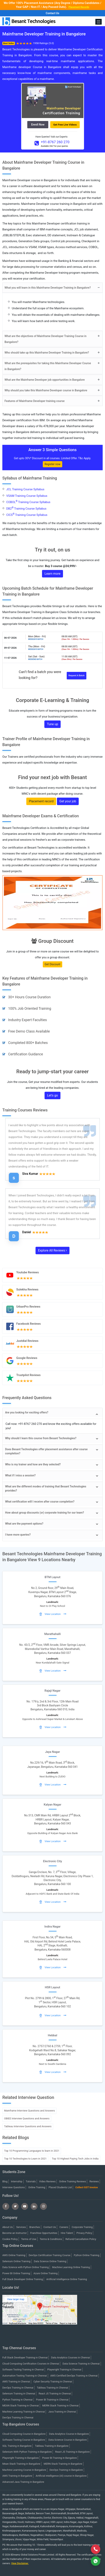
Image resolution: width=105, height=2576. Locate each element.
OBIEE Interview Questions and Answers (26, 2118)
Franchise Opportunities (43, 2232)
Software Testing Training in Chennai (23, 2369)
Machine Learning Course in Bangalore (24, 2469)
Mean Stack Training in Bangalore (21, 2463)
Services (21, 2227)
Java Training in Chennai (62, 2411)
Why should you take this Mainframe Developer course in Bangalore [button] (52, 390)
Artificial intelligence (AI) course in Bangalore (61, 2475)
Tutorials (31, 2181)
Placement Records (78, 7)
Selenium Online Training (16, 2261)
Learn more (52, 573)
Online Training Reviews (72, 2181)
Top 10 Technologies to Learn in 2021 (25, 2158)
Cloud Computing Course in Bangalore (24, 2433)
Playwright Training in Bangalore (20, 2457)
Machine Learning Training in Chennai (23, 2411)
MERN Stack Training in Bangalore (63, 2463)
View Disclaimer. (20, 2563)
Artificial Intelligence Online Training (66, 2279)
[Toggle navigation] (98, 22)
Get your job (67, 801)
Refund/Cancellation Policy (80, 2239)
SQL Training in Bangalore (16, 2445)
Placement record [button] (41, 801)
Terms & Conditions (51, 2239)
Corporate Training (82, 2227)
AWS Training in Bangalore (17, 2475)
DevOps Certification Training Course (49, 2255)
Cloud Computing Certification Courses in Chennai (30, 2363)
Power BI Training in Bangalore (59, 2457)
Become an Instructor (14, 2232)
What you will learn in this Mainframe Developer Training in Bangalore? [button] (52, 288)
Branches (34, 2227)
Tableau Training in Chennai (52, 2387)
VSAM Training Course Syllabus (26, 496)
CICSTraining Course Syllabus (26, 515)
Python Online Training (86, 2255)
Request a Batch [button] (76, 675)
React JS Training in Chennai (55, 2393)
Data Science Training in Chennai (81, 2363)
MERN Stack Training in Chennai (60, 2405)
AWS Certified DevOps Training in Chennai (74, 2375)
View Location (53, 1614)
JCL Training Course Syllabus (25, 489)
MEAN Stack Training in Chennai (20, 2405)
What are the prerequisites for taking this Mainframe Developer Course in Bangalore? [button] (52, 366)
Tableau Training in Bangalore (51, 2445)
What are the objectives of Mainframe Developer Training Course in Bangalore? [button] (52, 339)
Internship (16, 2181)
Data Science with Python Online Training (25, 2267)
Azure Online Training (45, 2273)
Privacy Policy (84, 2232)
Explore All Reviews (52, 1250)
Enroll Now (37, 124)
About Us (7, 2227)
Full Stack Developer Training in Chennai (24, 2357)
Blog (4, 2181)
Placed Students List (60, 2187)
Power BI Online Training (16, 2273)
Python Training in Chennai (17, 2399)
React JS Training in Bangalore (72, 2451)
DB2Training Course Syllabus (26, 508)
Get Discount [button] (52, 964)
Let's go (52, 1095)
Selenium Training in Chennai (18, 2393)
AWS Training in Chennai (16, 2381)
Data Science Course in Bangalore (67, 2439)
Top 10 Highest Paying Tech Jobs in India (75, 2158)
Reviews (94, 2181)
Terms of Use (28, 2239)
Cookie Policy (10, 2239)
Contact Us (52, 13)
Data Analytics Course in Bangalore (69, 2433)
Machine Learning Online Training (71, 2267)
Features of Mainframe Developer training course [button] (52, 401)
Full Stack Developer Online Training (22, 2279)
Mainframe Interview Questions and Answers (29, 2110)
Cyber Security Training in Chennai (52, 2381)
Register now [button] (52, 464)
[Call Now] (95, 2549)
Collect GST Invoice (86, 2187)
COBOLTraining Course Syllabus (28, 502)
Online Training (36, 2187)
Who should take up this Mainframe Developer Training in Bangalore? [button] (52, 353)
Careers (63, 2227)
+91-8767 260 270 (55, 142)
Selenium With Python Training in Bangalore (27, 2451)
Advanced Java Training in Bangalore (23, 2481)
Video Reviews (47, 2181)
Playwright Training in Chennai (64, 2369)
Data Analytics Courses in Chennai (70, 2357)
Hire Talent (67, 2232)
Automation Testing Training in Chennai (24, 2375)
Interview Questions (13, 2187)
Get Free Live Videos (65, 124)
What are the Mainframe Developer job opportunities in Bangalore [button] (52, 380)
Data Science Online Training (50, 2261)
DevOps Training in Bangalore (66, 2469)
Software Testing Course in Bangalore (23, 2439)
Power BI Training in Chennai (52, 2399)
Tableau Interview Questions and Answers (27, 2126)
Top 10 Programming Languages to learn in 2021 (31, 2150)
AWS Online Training (13, 2255)
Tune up (52, 724)
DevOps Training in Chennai (17, 2387)
